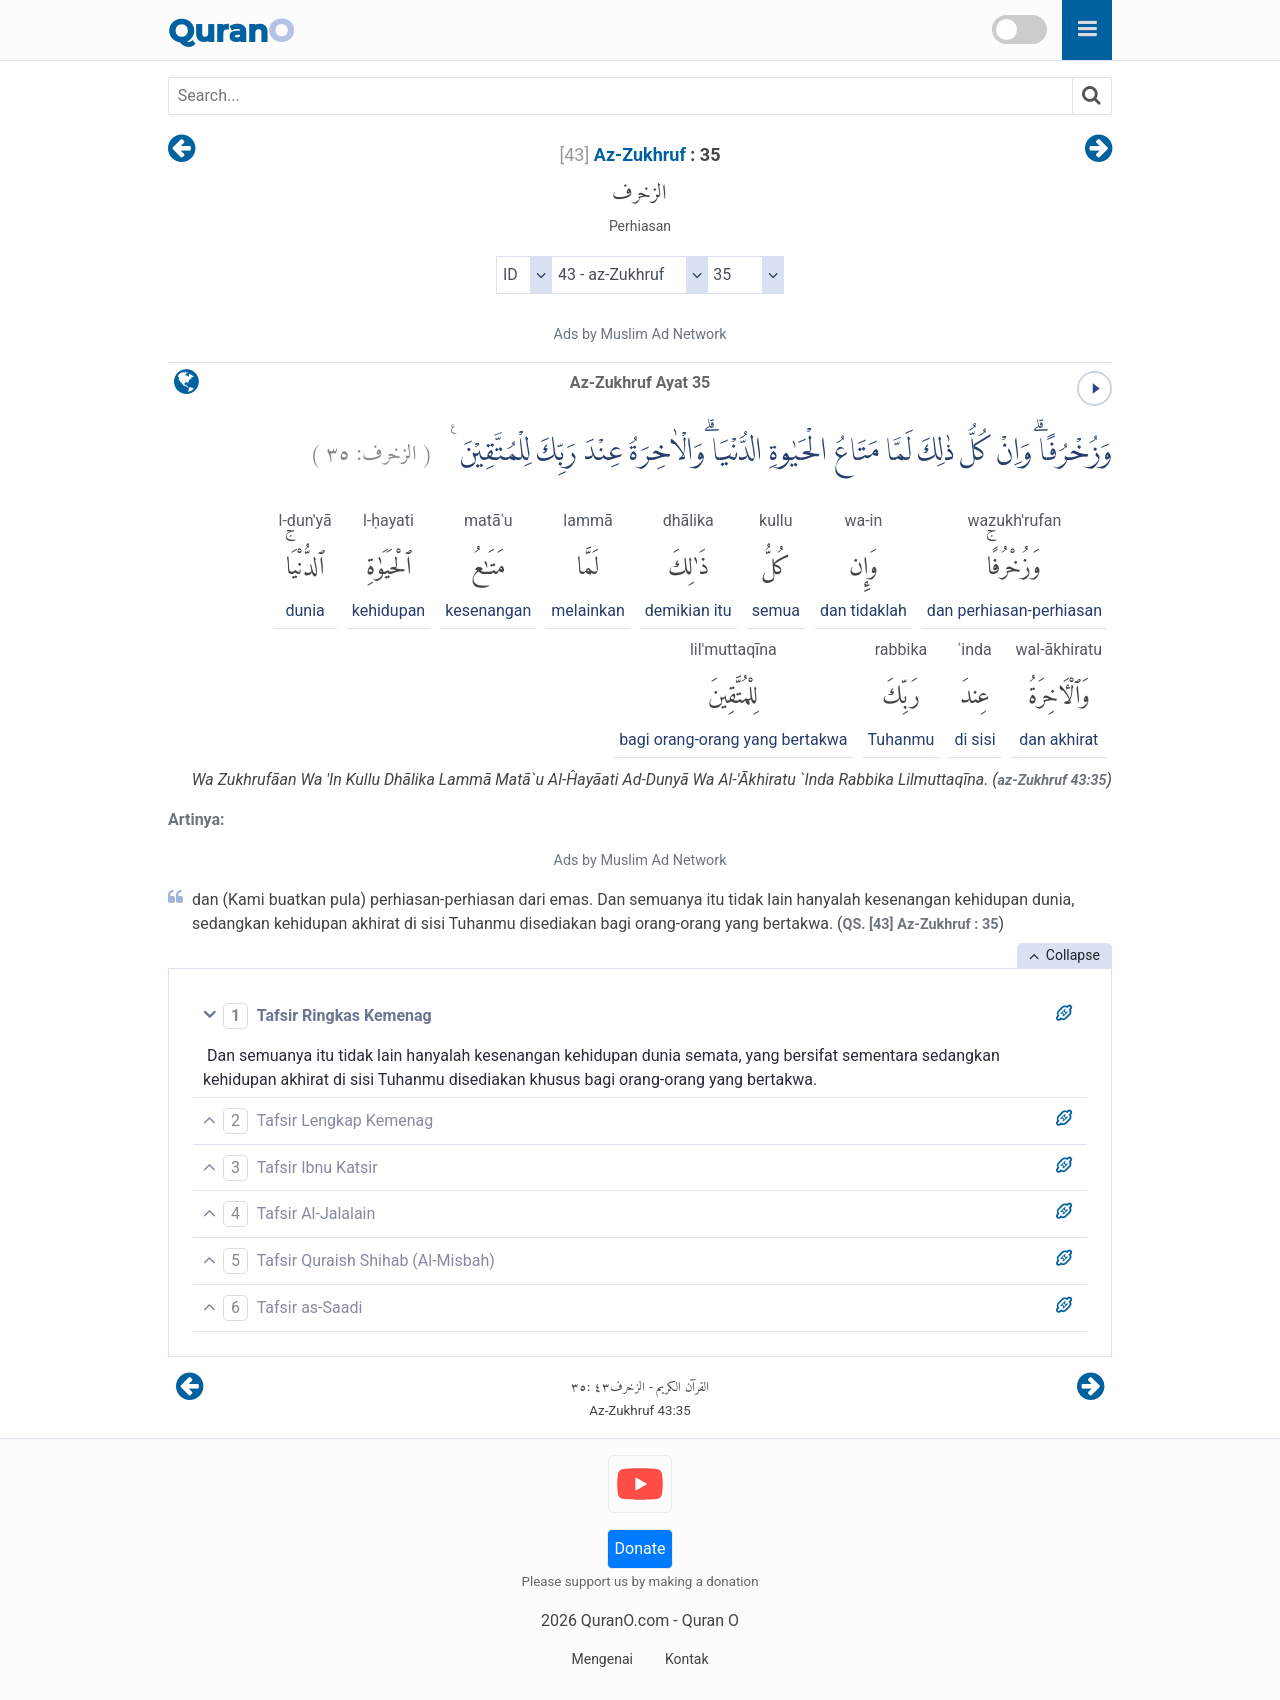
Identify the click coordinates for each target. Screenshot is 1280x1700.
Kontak (687, 1659)
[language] (186, 386)
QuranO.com (625, 1620)
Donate (640, 1548)
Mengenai (601, 1659)
